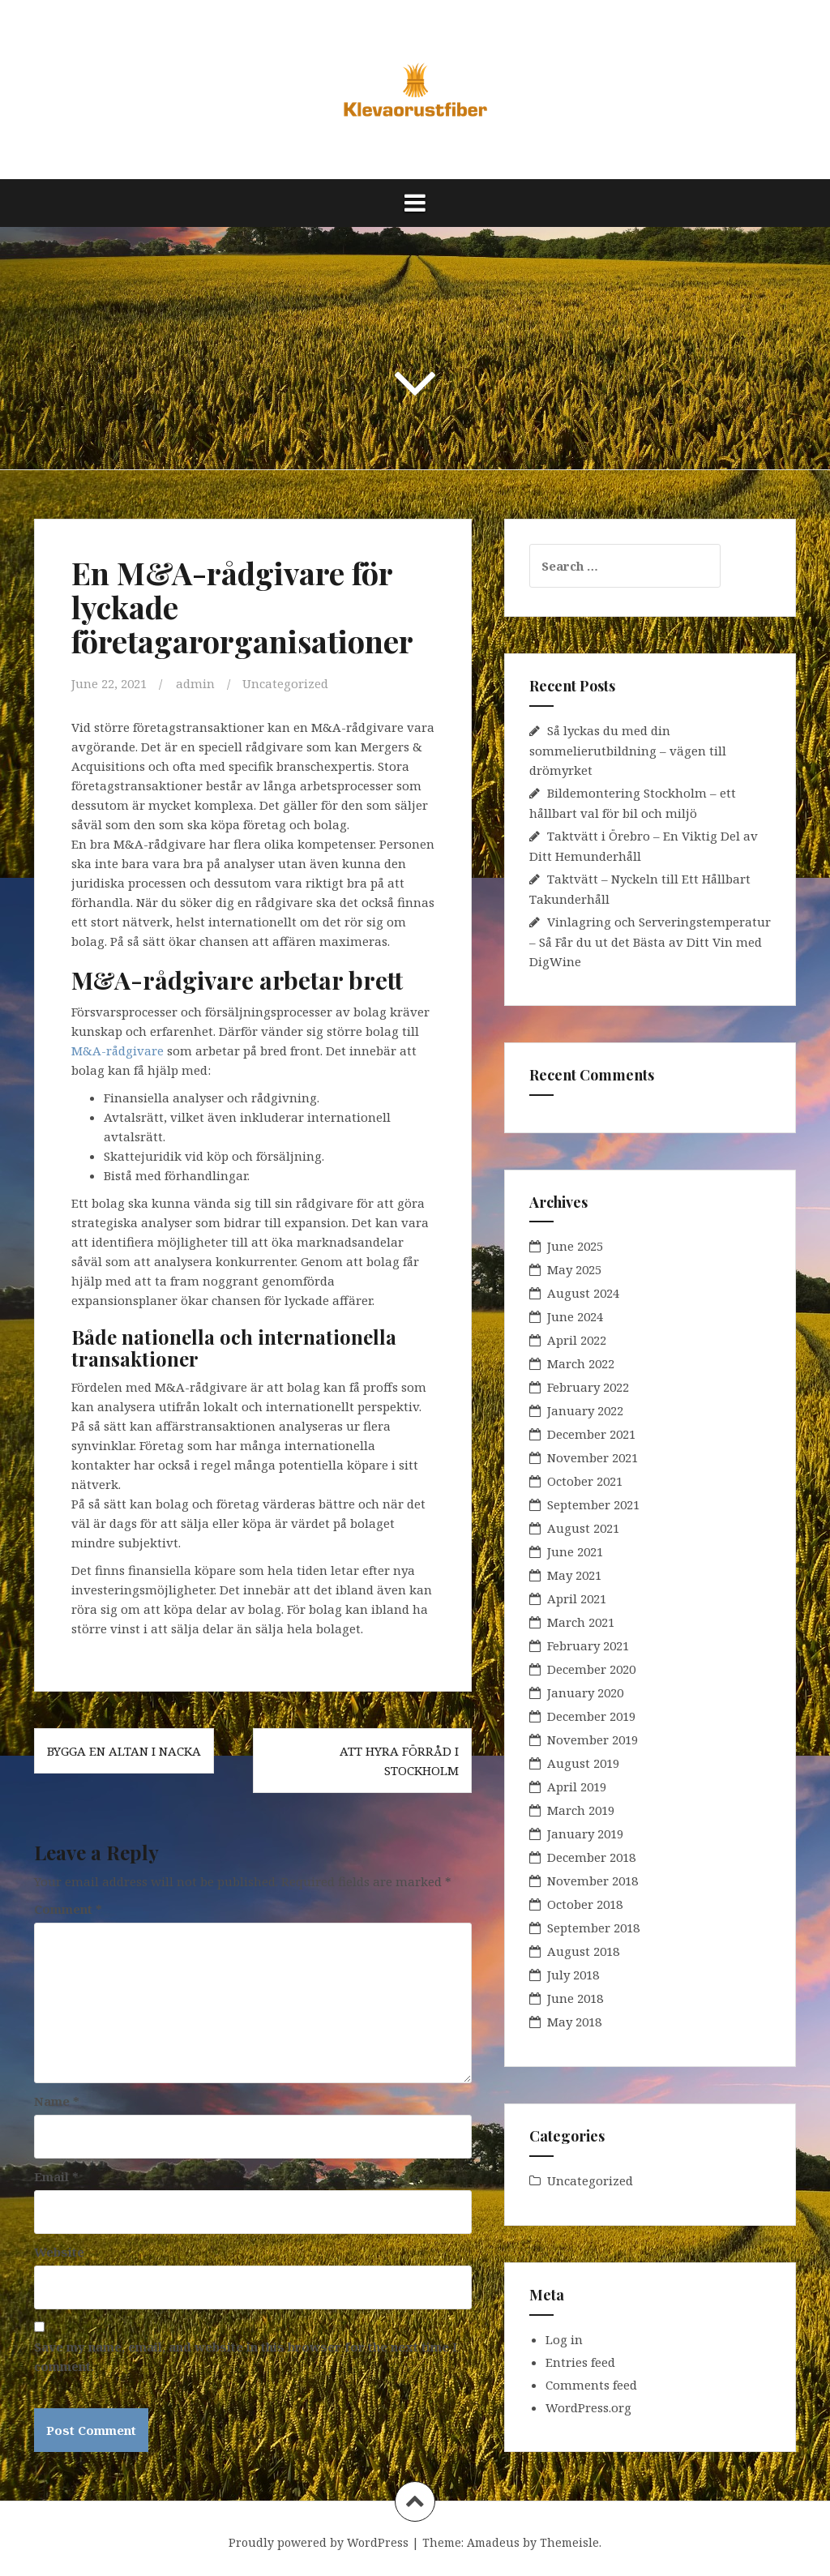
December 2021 (591, 1434)
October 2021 (584, 1481)
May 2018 (574, 2021)
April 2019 (576, 1786)
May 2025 (574, 1269)
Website (59, 2252)
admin (195, 683)
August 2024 (583, 1293)
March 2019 (580, 1810)
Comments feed (591, 2385)
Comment (68, 1909)
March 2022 (580, 1363)
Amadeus (493, 2542)
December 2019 (591, 1716)
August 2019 (583, 1763)
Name (56, 2101)
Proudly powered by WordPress (319, 2542)
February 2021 (588, 1645)
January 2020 (585, 1692)
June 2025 (575, 1246)
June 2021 (575, 1551)
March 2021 (580, 1622)
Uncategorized (285, 683)
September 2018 (593, 1927)
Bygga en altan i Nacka (124, 1751)
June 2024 (575, 1316)
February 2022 (588, 1387)
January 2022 (585, 1410)
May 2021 (574, 1575)
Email (56, 2176)
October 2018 (584, 1904)
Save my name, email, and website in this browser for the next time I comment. (245, 2356)
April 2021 (576, 1598)
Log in (564, 2339)
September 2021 (593, 1504)
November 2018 (592, 1880)
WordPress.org (588, 2407)
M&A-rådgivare (117, 1050)
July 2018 (573, 1974)
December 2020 (591, 1669)
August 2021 (583, 1528)
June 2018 (575, 1998)
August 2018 (583, 1951)
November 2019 (592, 1739)
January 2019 (585, 1833)
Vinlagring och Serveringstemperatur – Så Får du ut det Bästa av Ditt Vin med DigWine (650, 941)
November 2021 (592, 1457)
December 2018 (591, 1857)
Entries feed (580, 2362)
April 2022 (576, 1340)
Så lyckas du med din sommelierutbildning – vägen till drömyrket (627, 750)
